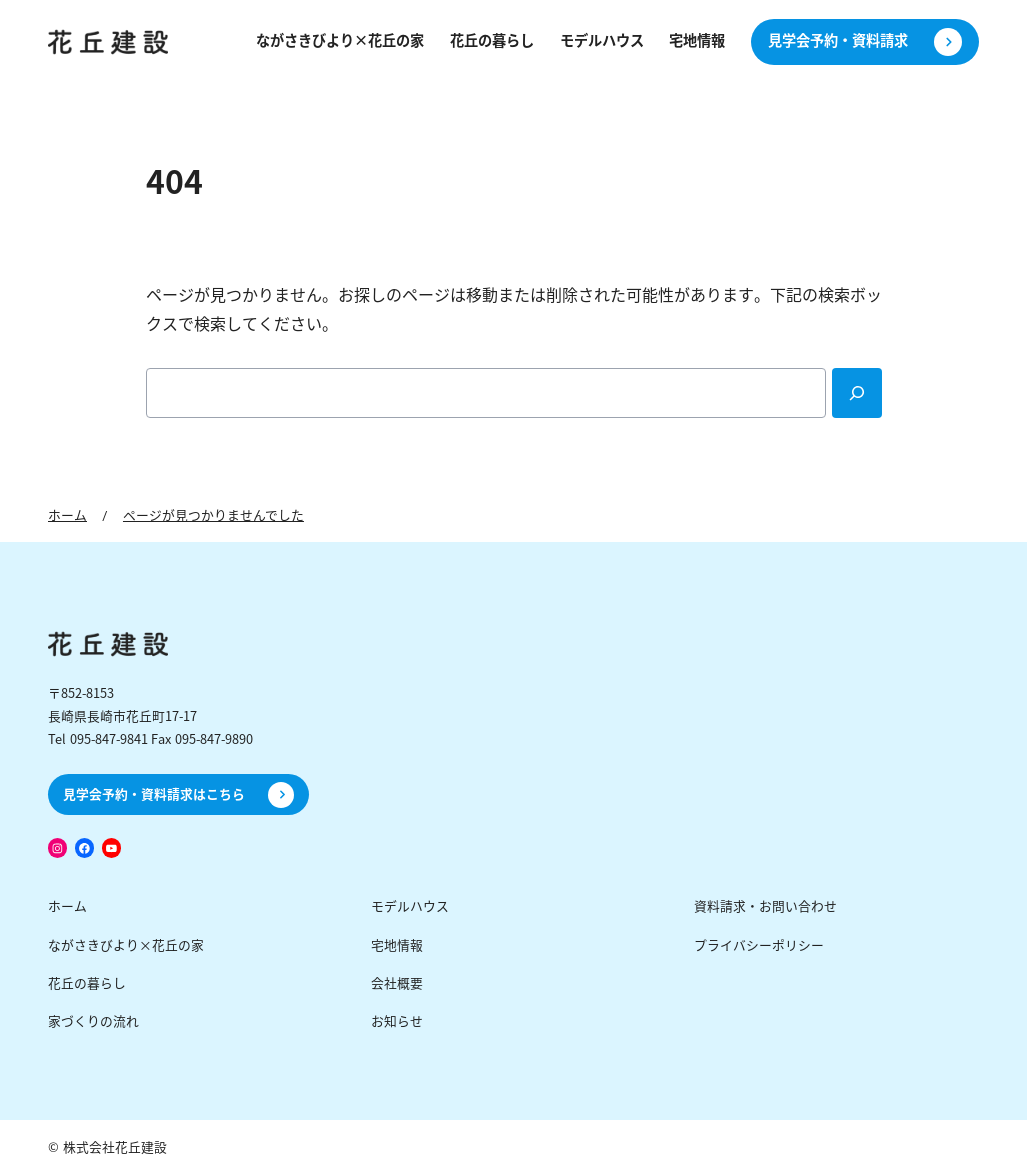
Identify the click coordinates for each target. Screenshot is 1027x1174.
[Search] (857, 393)
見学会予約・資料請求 (838, 41)
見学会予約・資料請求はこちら (154, 794)
